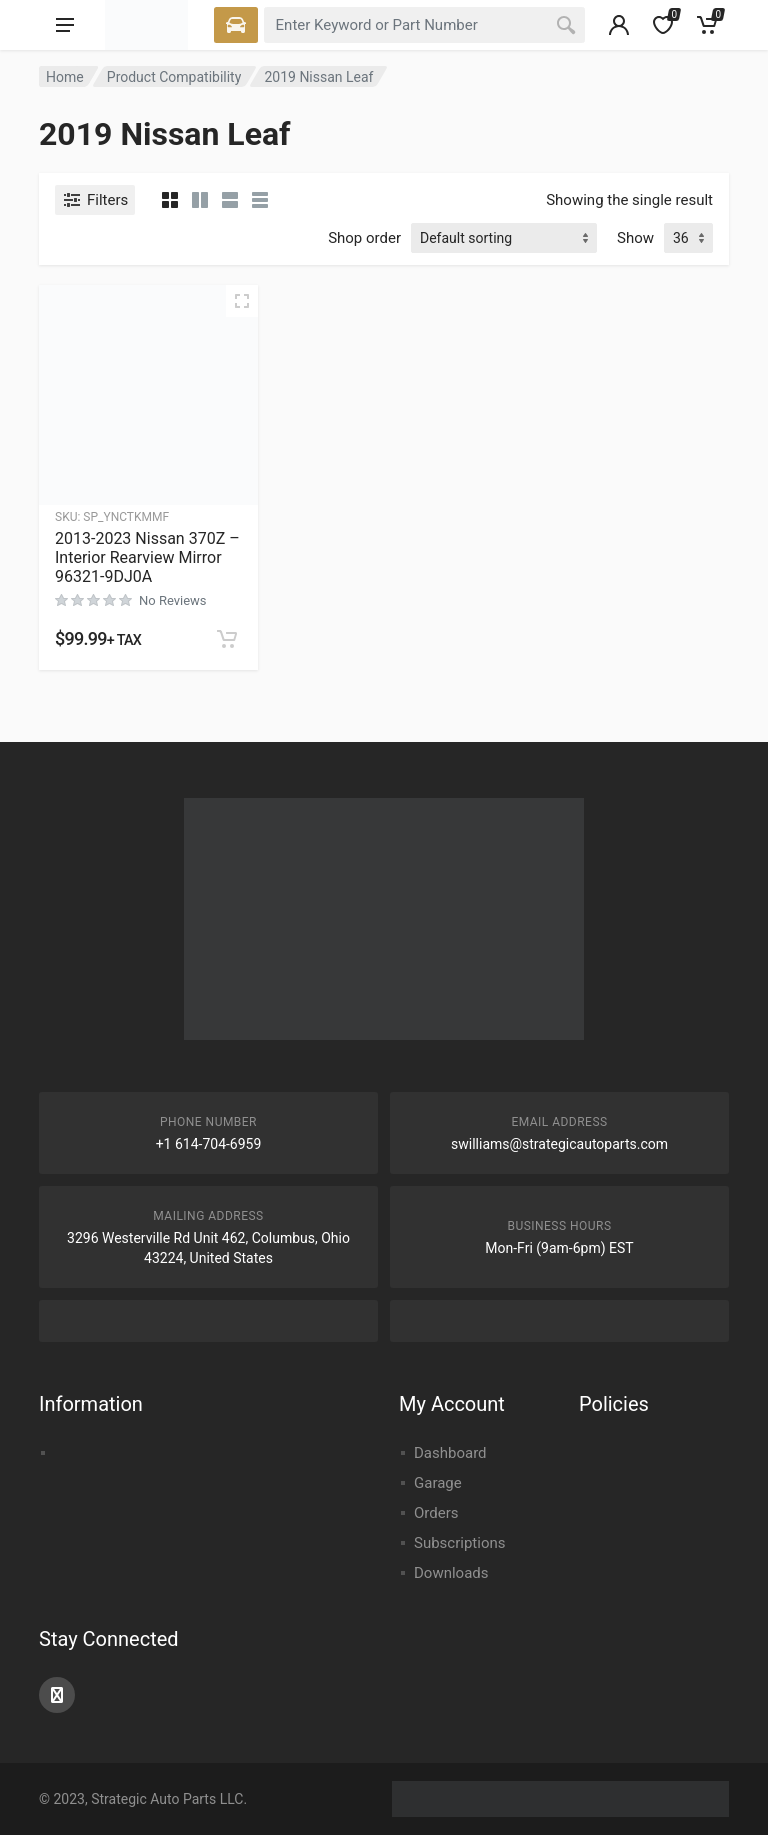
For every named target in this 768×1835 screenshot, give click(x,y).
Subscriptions (459, 1543)
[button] (227, 639)
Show (635, 238)
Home (65, 77)
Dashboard (450, 1453)
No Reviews (173, 600)
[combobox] (424, 25)
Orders (436, 1513)
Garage (438, 1483)
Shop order (364, 238)
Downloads (451, 1573)
